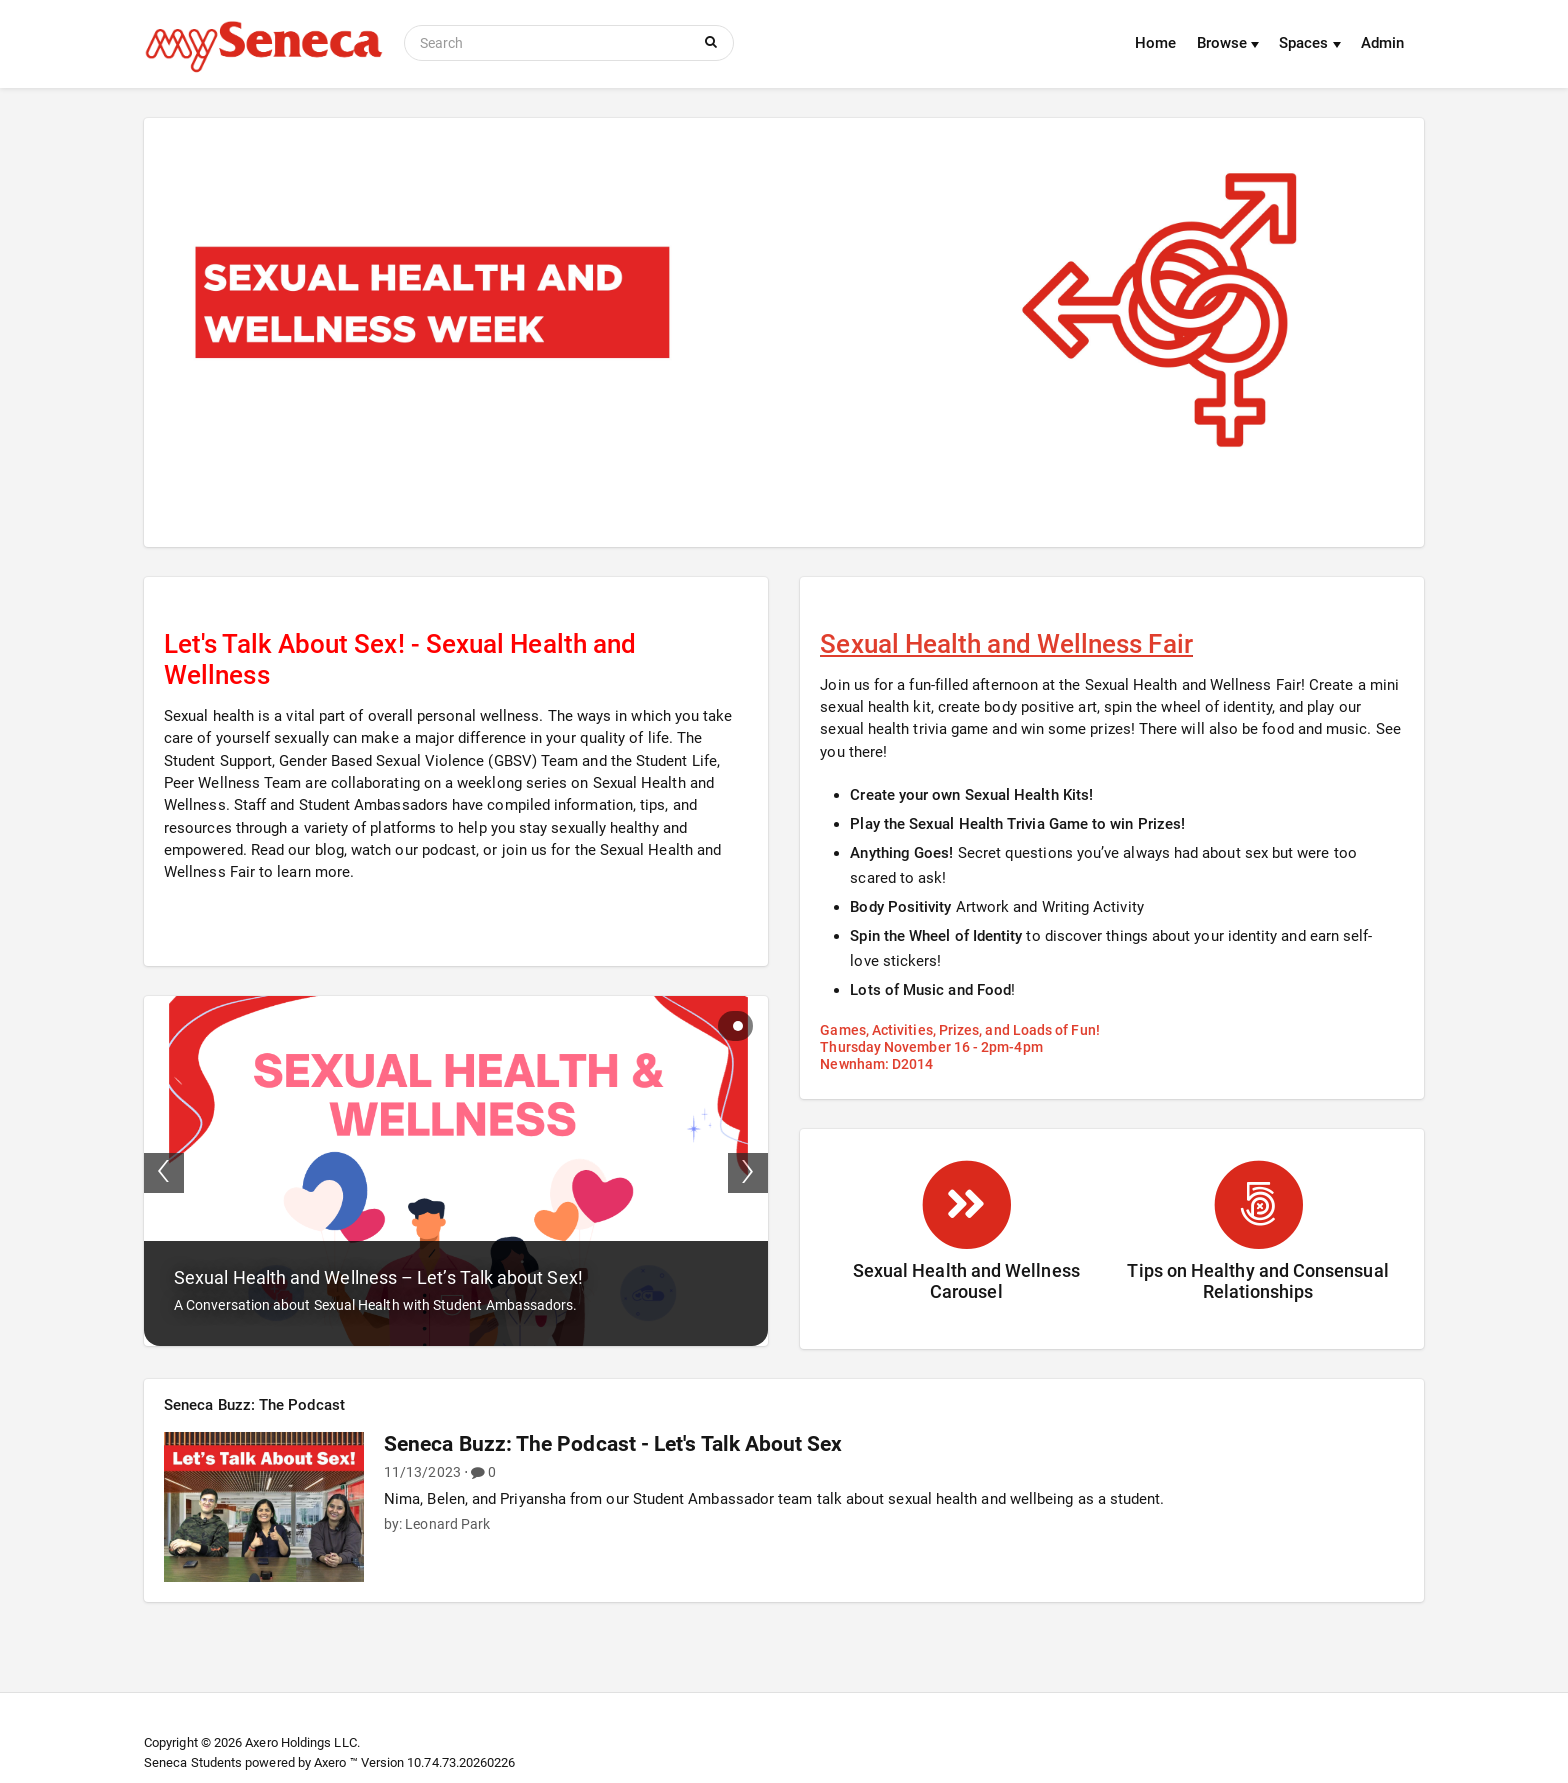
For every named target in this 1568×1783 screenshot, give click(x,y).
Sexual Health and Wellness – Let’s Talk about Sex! (378, 1277)
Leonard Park (447, 1524)
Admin (1382, 43)
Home (1155, 43)
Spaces (1310, 43)
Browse (1228, 43)
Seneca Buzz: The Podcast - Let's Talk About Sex (613, 1444)
